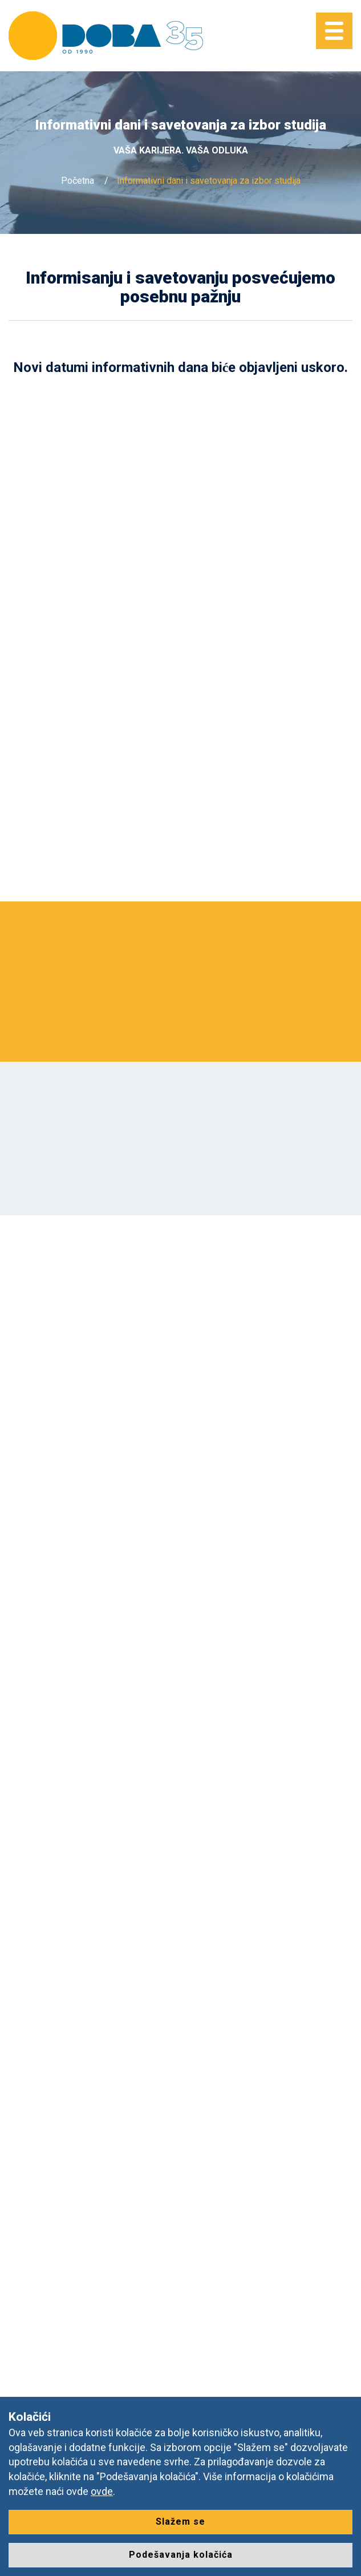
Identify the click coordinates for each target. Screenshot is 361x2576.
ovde (102, 2491)
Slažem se (180, 2521)
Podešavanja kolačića (181, 2554)
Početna (77, 180)
